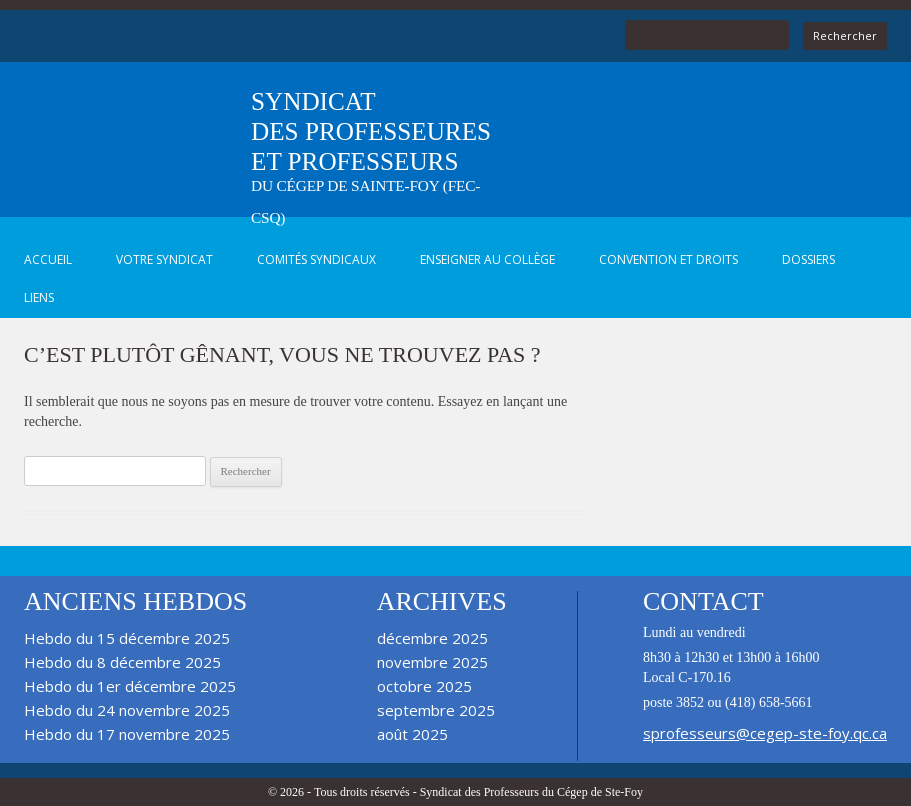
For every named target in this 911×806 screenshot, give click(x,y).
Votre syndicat (164, 259)
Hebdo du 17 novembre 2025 (127, 734)
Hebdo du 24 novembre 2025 (127, 710)
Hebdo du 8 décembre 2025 (122, 662)
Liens (39, 297)
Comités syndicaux (316, 259)
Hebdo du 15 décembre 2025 (127, 638)
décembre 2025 (432, 638)
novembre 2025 (432, 662)
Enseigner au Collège (487, 259)
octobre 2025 (424, 686)
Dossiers (808, 259)
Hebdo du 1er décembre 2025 (130, 686)
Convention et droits (668, 259)
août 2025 (412, 734)
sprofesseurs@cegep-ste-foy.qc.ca (765, 733)
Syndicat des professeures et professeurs (371, 157)
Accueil (48, 259)
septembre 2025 (436, 710)
